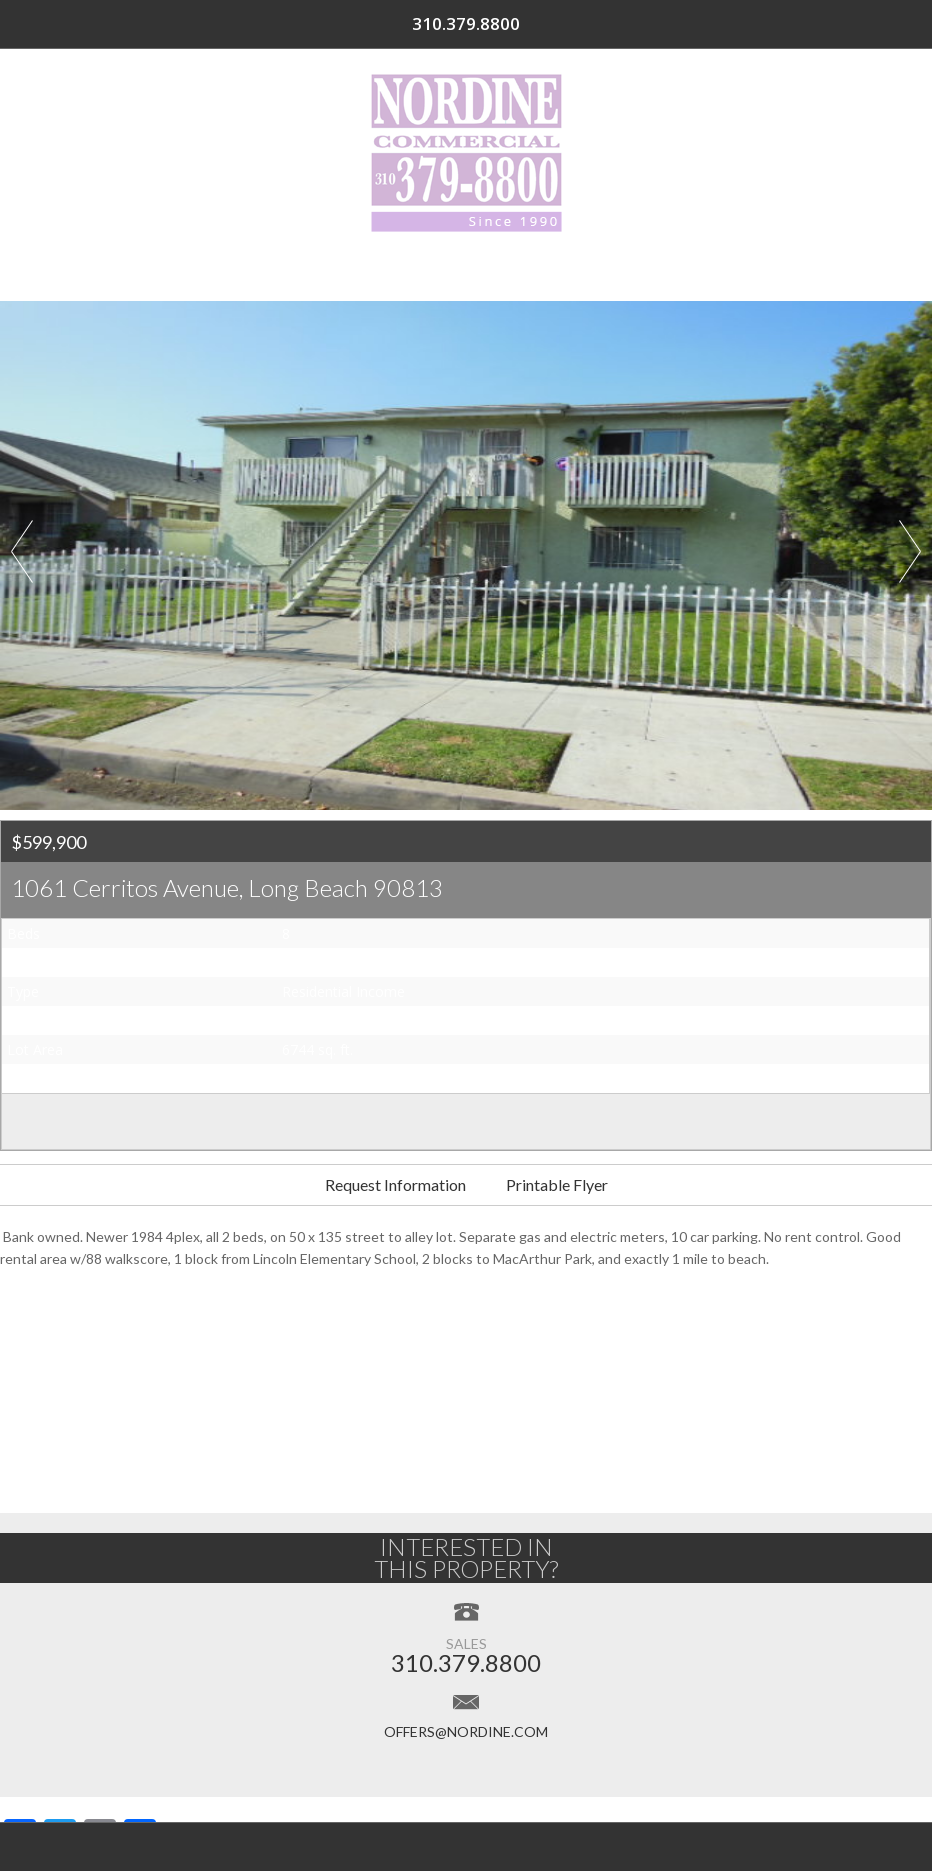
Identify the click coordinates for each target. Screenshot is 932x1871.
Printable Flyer (557, 1184)
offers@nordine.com (466, 1731)
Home (110, 270)
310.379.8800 (838, 24)
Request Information (395, 1184)
